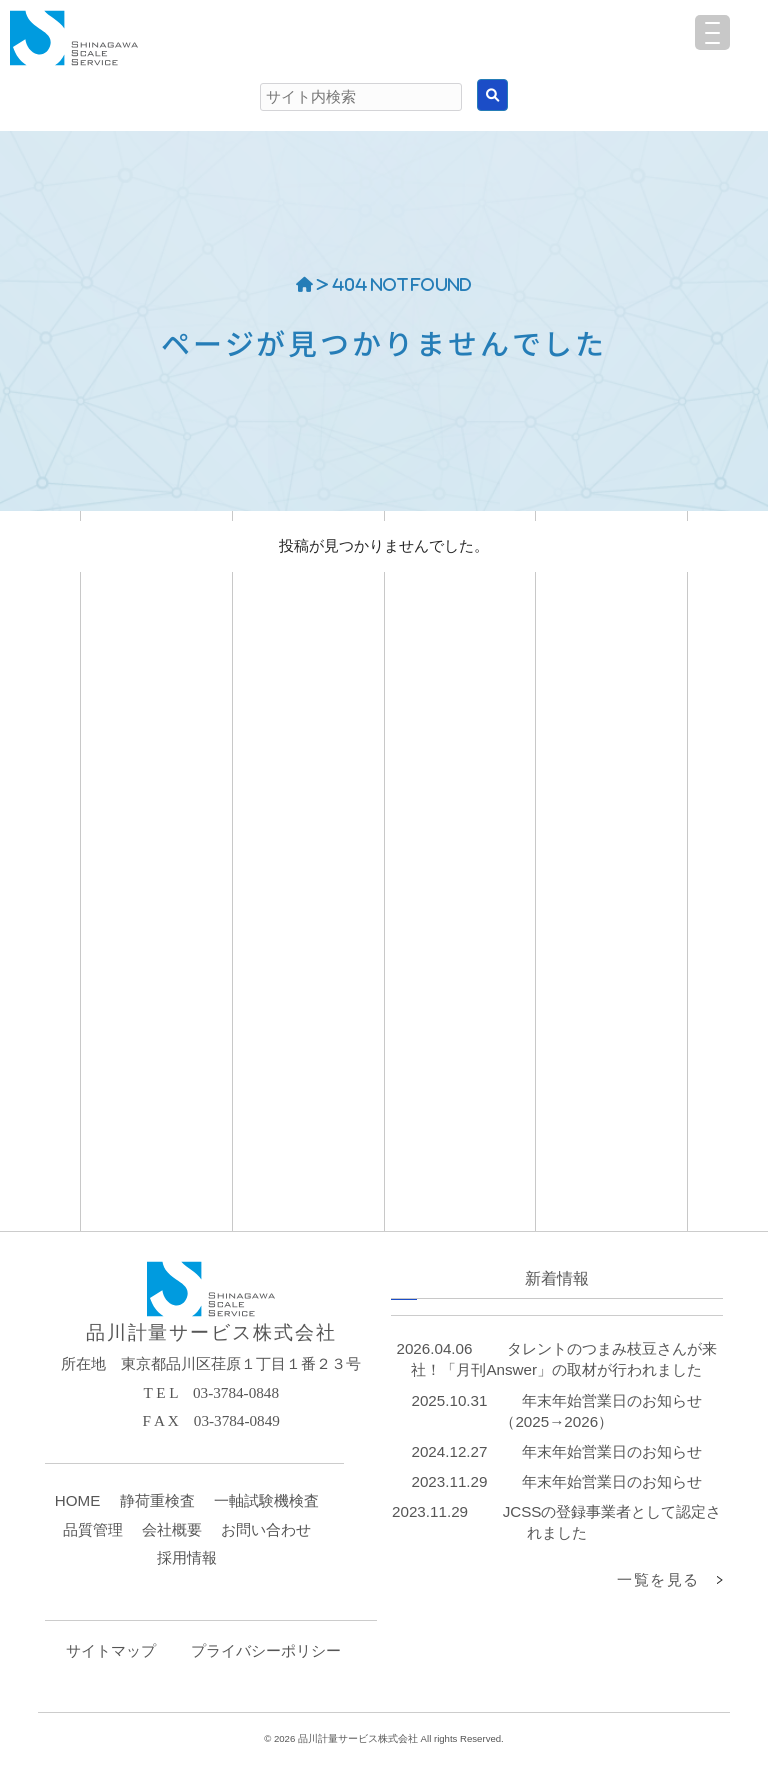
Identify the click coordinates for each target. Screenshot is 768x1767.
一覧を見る (658, 1579)
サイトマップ (111, 1650)
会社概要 (172, 1529)
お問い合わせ (266, 1529)
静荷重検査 (157, 1500)
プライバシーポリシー (266, 1650)
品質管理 (93, 1529)
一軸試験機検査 (266, 1500)
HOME (78, 1500)
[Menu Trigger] (712, 32)
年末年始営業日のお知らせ (612, 1451)
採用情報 (187, 1557)
